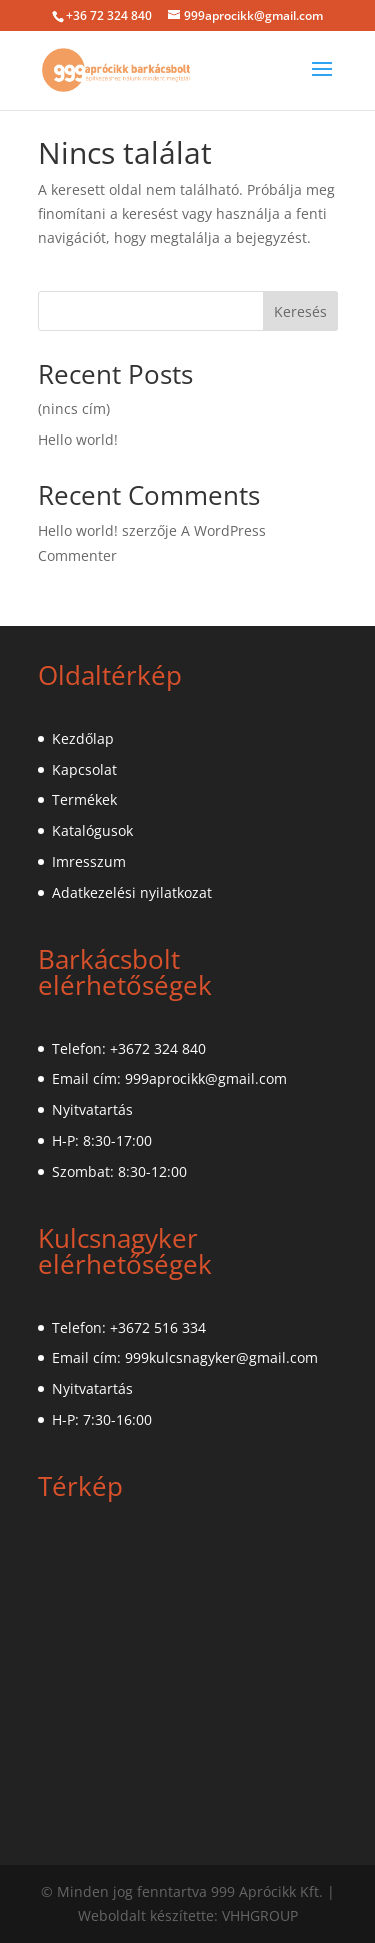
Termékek (84, 799)
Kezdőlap (83, 738)
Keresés (300, 311)
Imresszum (89, 861)
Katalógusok (92, 830)
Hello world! (78, 439)
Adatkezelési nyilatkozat (132, 892)
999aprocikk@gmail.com (206, 1078)
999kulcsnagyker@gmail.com (221, 1357)
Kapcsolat (84, 769)
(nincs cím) (74, 408)
